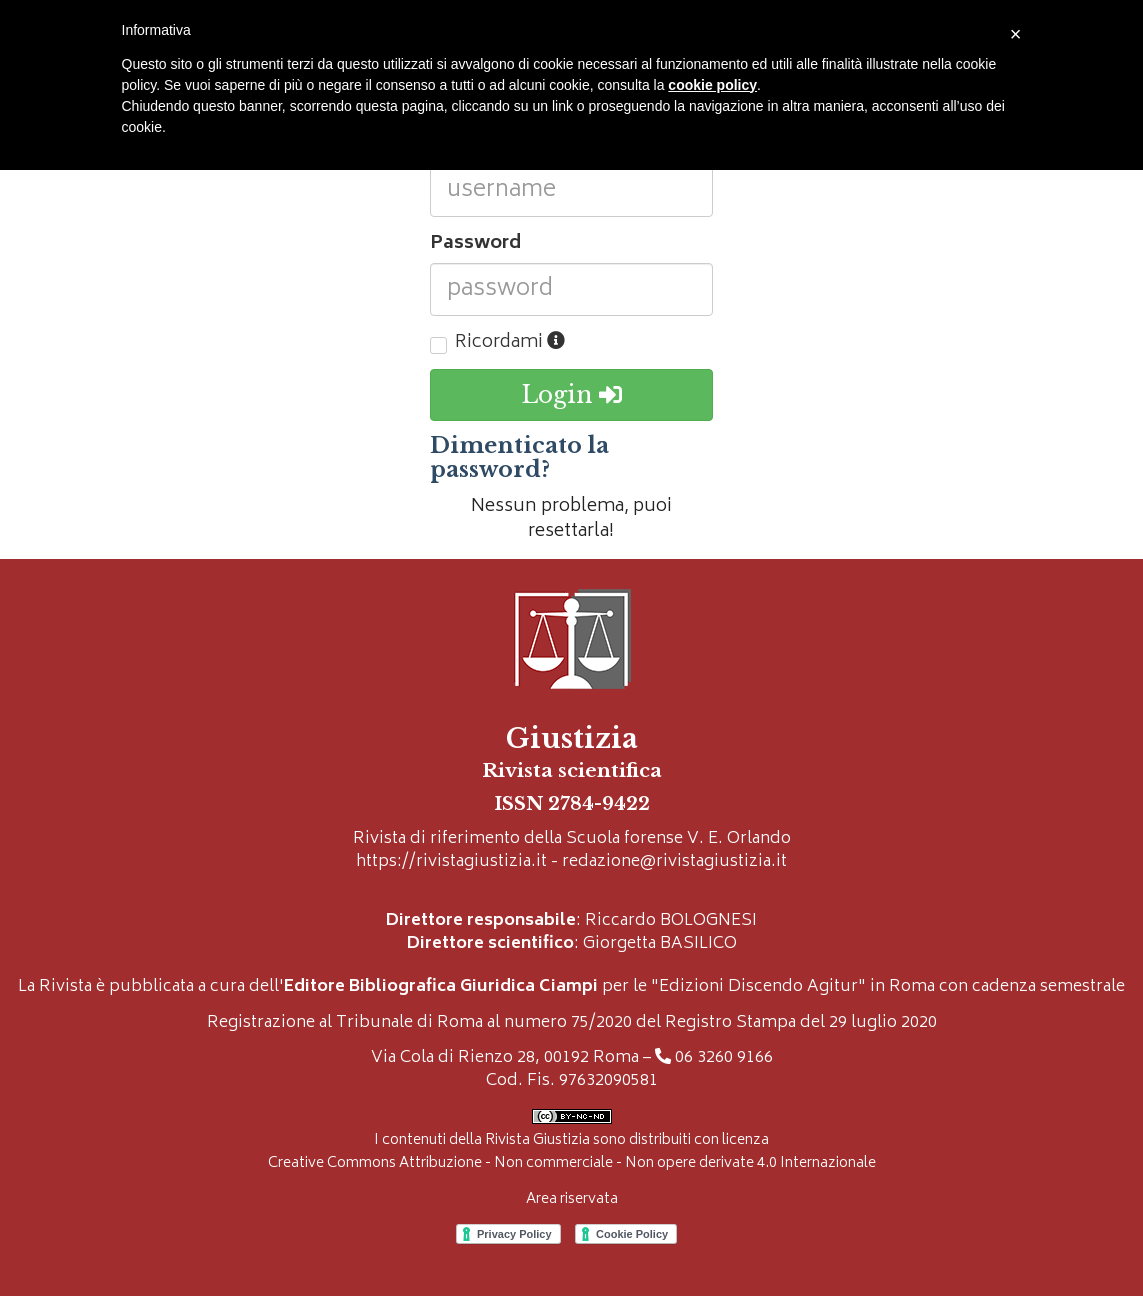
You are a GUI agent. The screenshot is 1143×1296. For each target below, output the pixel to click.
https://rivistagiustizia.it (451, 862)
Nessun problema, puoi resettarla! (571, 520)
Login (571, 395)
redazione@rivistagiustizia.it (674, 862)
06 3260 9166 (724, 1058)
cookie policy (712, 85)
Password (475, 245)
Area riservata (572, 1199)
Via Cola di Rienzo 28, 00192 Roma (505, 1058)
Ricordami (510, 344)
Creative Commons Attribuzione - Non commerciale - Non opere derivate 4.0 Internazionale (572, 1163)
